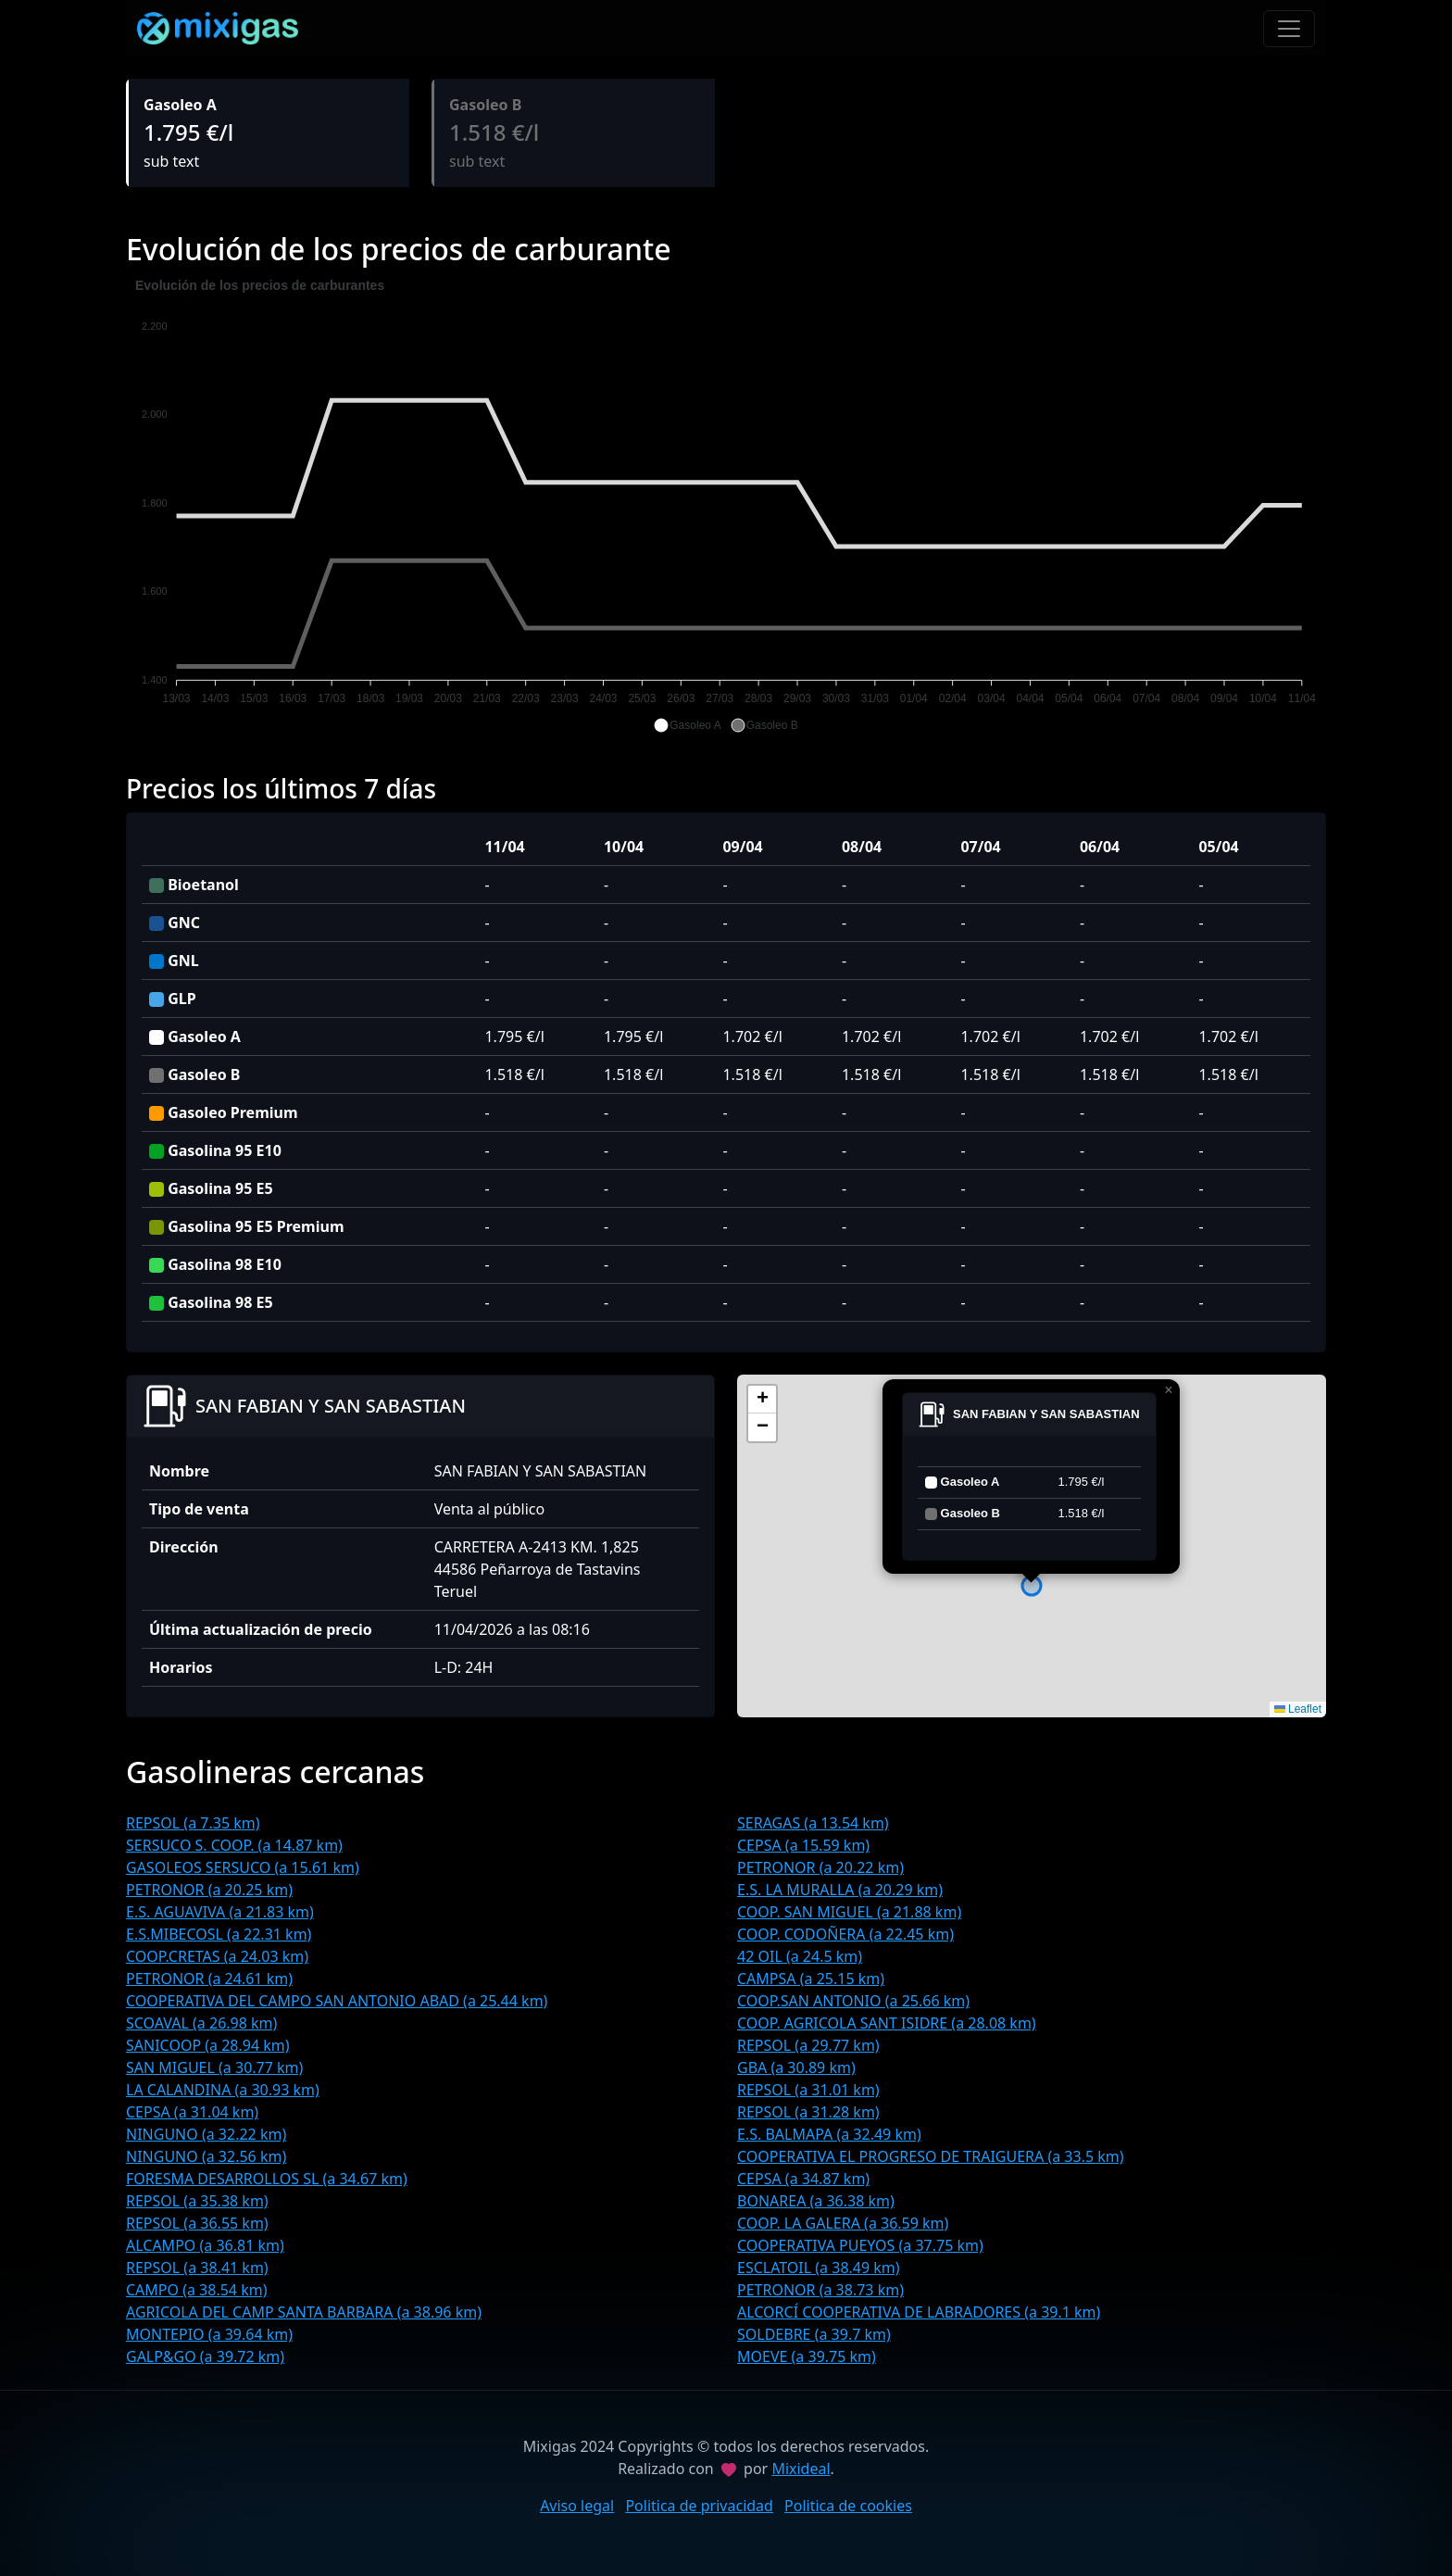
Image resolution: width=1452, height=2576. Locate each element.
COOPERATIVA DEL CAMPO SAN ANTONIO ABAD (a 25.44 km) (336, 2001)
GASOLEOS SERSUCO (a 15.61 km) (242, 1867)
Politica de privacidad (699, 2505)
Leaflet (1297, 1709)
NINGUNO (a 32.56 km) (206, 2156)
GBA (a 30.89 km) (796, 2067)
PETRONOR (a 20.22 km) (820, 1867)
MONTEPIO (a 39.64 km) (209, 2334)
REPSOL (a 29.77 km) (808, 2045)
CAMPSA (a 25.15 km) (810, 1978)
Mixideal (800, 2468)
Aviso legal (577, 2505)
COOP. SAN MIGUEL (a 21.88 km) (849, 1912)
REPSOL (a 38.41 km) (197, 2267)
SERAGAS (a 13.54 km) (813, 1823)
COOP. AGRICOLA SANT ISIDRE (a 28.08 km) (886, 2023)
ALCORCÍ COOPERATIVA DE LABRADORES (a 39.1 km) (918, 2312)
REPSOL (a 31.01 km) (808, 2090)
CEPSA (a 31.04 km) (192, 2112)
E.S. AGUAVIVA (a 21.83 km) (220, 1912)
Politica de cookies (848, 2505)
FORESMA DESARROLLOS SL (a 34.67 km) (266, 2178)
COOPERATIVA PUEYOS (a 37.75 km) (860, 2245)
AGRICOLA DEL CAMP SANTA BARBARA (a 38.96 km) (304, 2312)
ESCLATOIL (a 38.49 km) (818, 2267)
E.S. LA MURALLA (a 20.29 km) (840, 1889)
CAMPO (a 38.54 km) (196, 2290)
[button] (687, 725)
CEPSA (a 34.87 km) (803, 2178)
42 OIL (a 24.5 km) (799, 1956)
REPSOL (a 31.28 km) (808, 2112)
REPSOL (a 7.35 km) (193, 1823)
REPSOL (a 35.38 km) (197, 2201)
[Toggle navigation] (1289, 28)
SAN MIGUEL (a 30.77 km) (214, 2067)
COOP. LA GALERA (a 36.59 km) (842, 2223)
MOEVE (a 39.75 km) (806, 2356)
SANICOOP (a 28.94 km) (208, 2045)
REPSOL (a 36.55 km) (197, 2223)
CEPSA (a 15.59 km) (803, 1845)
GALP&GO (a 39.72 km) (205, 2356)
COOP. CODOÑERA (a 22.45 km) (845, 1934)
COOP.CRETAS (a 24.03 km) (217, 1956)
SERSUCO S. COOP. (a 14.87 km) (234, 1845)
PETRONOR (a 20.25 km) (209, 1889)
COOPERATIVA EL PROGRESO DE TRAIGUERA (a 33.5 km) (930, 2156)
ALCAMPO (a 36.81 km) (205, 2245)
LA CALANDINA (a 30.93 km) (222, 2090)
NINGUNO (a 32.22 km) (206, 2134)
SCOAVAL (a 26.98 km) (201, 2023)
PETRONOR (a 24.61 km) (209, 1978)
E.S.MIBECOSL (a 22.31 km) (218, 1934)
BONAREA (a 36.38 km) (816, 2201)
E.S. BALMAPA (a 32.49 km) (829, 2134)
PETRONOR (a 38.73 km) (820, 2290)
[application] (726, 505)
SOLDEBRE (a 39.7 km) (814, 2334)
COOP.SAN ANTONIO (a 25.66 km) (853, 2001)
